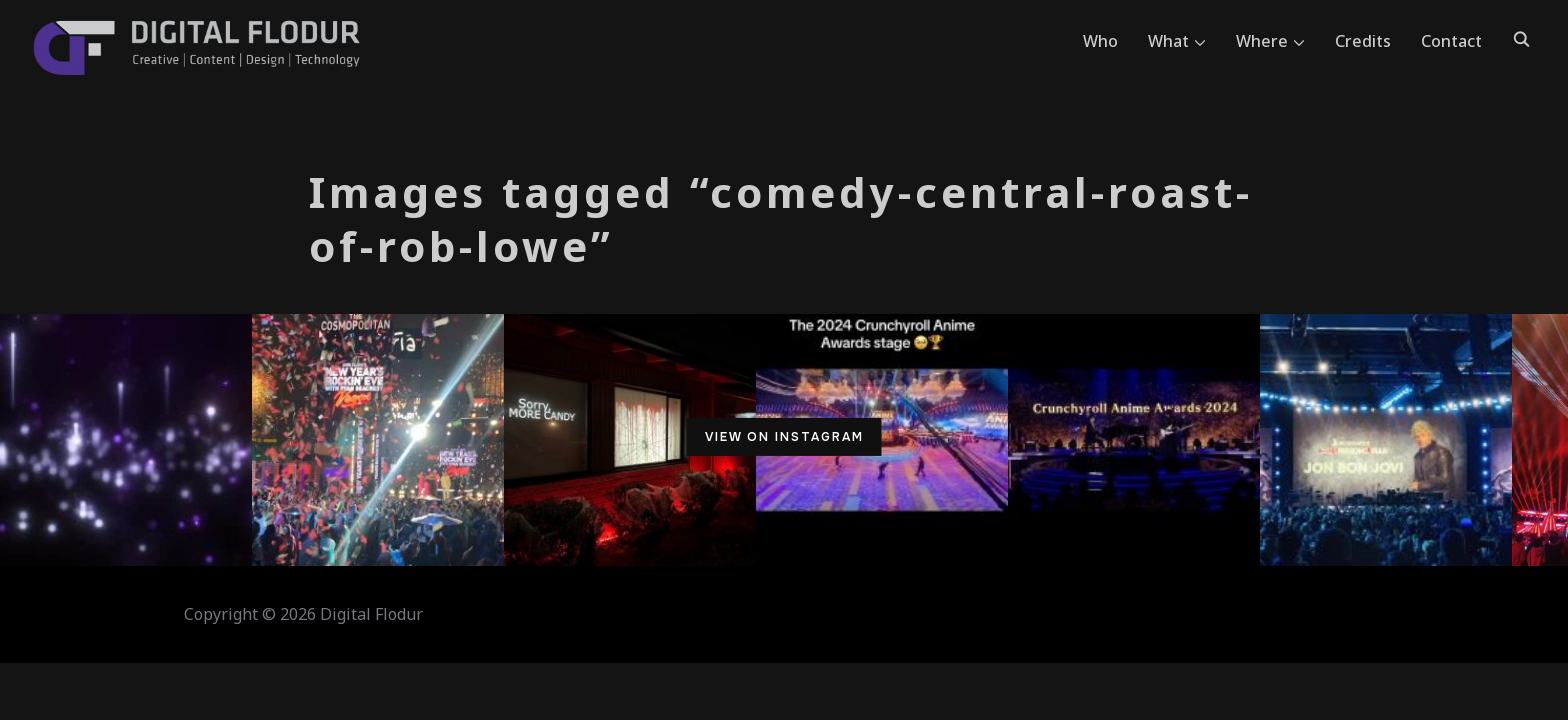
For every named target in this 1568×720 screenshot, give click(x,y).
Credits (1363, 41)
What (1168, 41)
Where (1262, 41)
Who (1100, 41)
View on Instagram (784, 437)
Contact (1451, 41)
